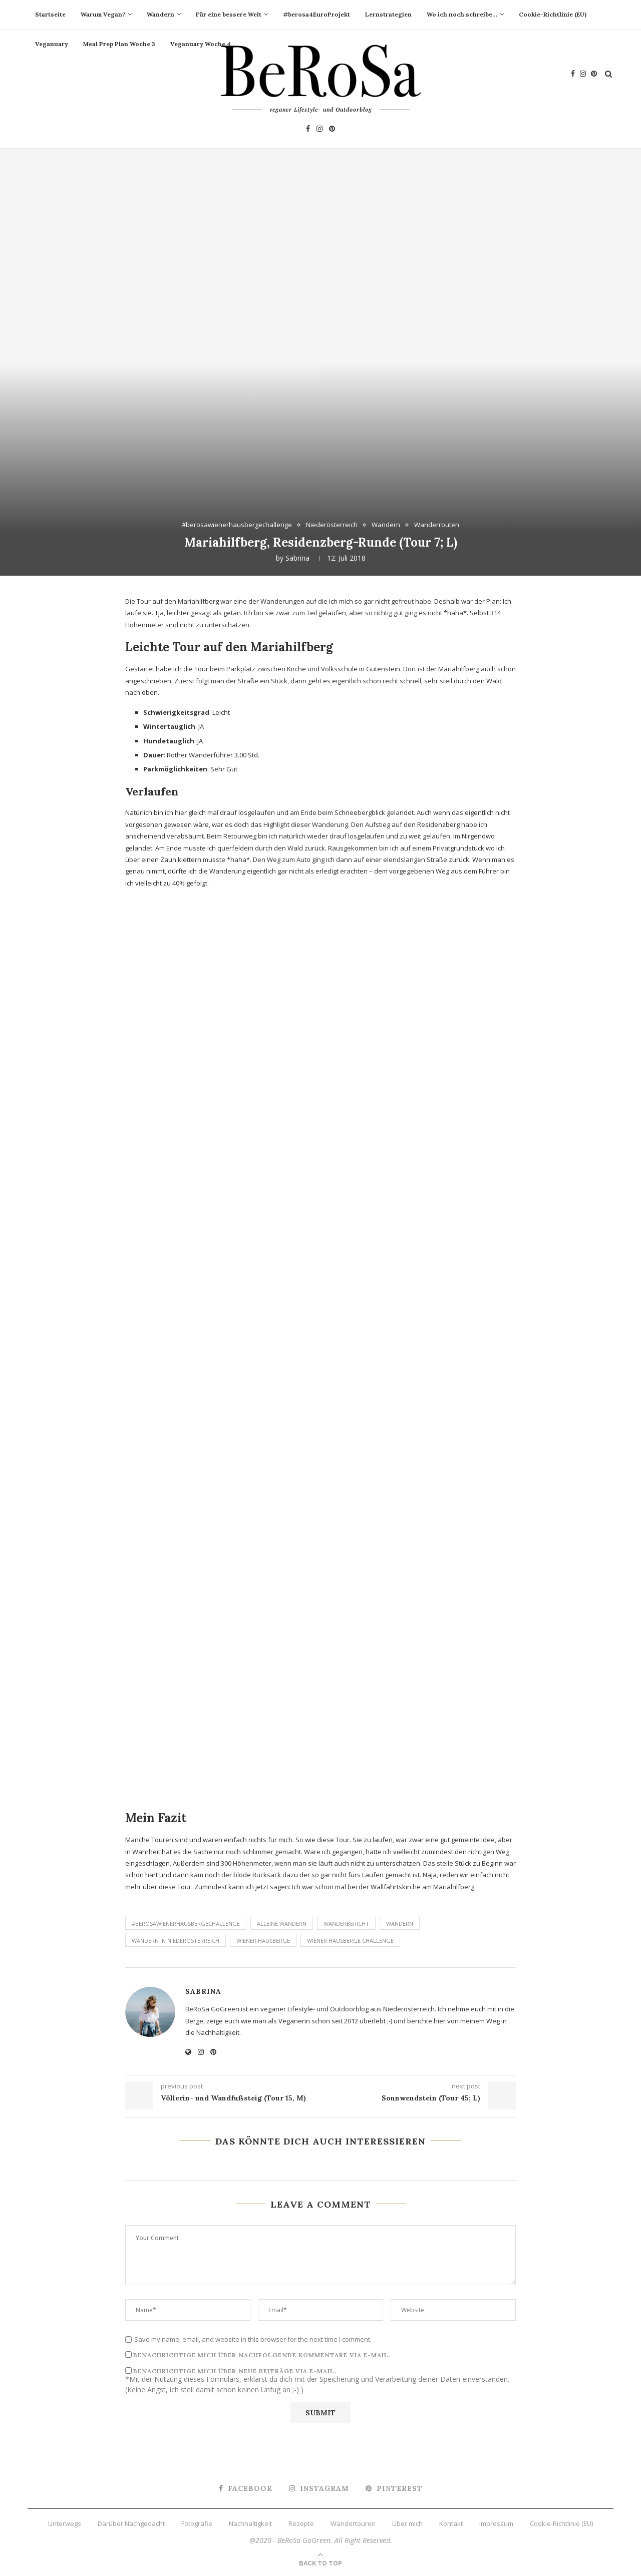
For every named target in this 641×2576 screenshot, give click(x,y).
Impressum (496, 2523)
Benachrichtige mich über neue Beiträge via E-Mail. (235, 2371)
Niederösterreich (332, 525)
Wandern (160, 14)
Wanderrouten (436, 525)
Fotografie (196, 2523)
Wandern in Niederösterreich (175, 1940)
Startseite (50, 14)
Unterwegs (64, 2523)
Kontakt (451, 2523)
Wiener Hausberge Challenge (350, 1940)
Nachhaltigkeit (250, 2523)
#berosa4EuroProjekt (316, 14)
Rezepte (301, 2523)
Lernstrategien (388, 14)
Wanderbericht (346, 1923)
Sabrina (297, 558)
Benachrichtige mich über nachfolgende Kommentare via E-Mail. (262, 2355)
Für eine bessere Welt (228, 14)
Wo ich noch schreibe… (462, 14)
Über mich (407, 2523)
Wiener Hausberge (263, 1940)
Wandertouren (353, 2523)
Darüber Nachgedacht (131, 2523)
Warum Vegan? (103, 14)
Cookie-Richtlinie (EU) (552, 14)
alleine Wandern (281, 1923)
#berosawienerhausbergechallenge (237, 525)
